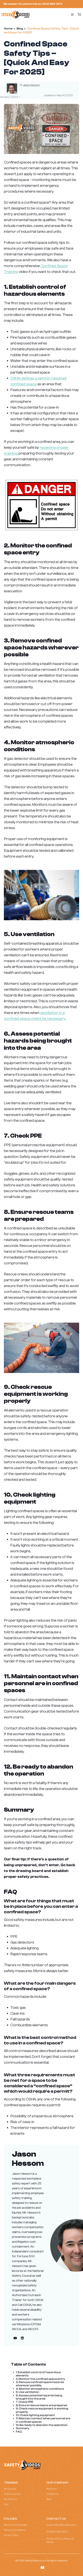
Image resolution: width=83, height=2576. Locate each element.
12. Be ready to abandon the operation (41, 2425)
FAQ (19, 2431)
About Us (51, 2488)
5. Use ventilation (27, 2392)
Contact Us (52, 2493)
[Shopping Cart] (79, 14)
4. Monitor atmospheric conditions (40, 2388)
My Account (10, 2499)
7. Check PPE (24, 2401)
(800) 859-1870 (59, 2531)
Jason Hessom (31, 85)
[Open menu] (69, 14)
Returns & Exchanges (15, 2524)
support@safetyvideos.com (61, 2524)
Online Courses (12, 2493)
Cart (6, 2504)
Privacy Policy (11, 2535)
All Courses (10, 2488)
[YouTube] (42, 2567)
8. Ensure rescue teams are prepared (41, 2405)
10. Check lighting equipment (35, 2415)
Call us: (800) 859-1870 (47, 3)
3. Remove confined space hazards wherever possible (40, 2384)
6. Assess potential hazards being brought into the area (39, 2397)
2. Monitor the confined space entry (40, 2378)
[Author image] (12, 88)
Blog (48, 2499)
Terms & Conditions (15, 2530)
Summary (22, 2428)
